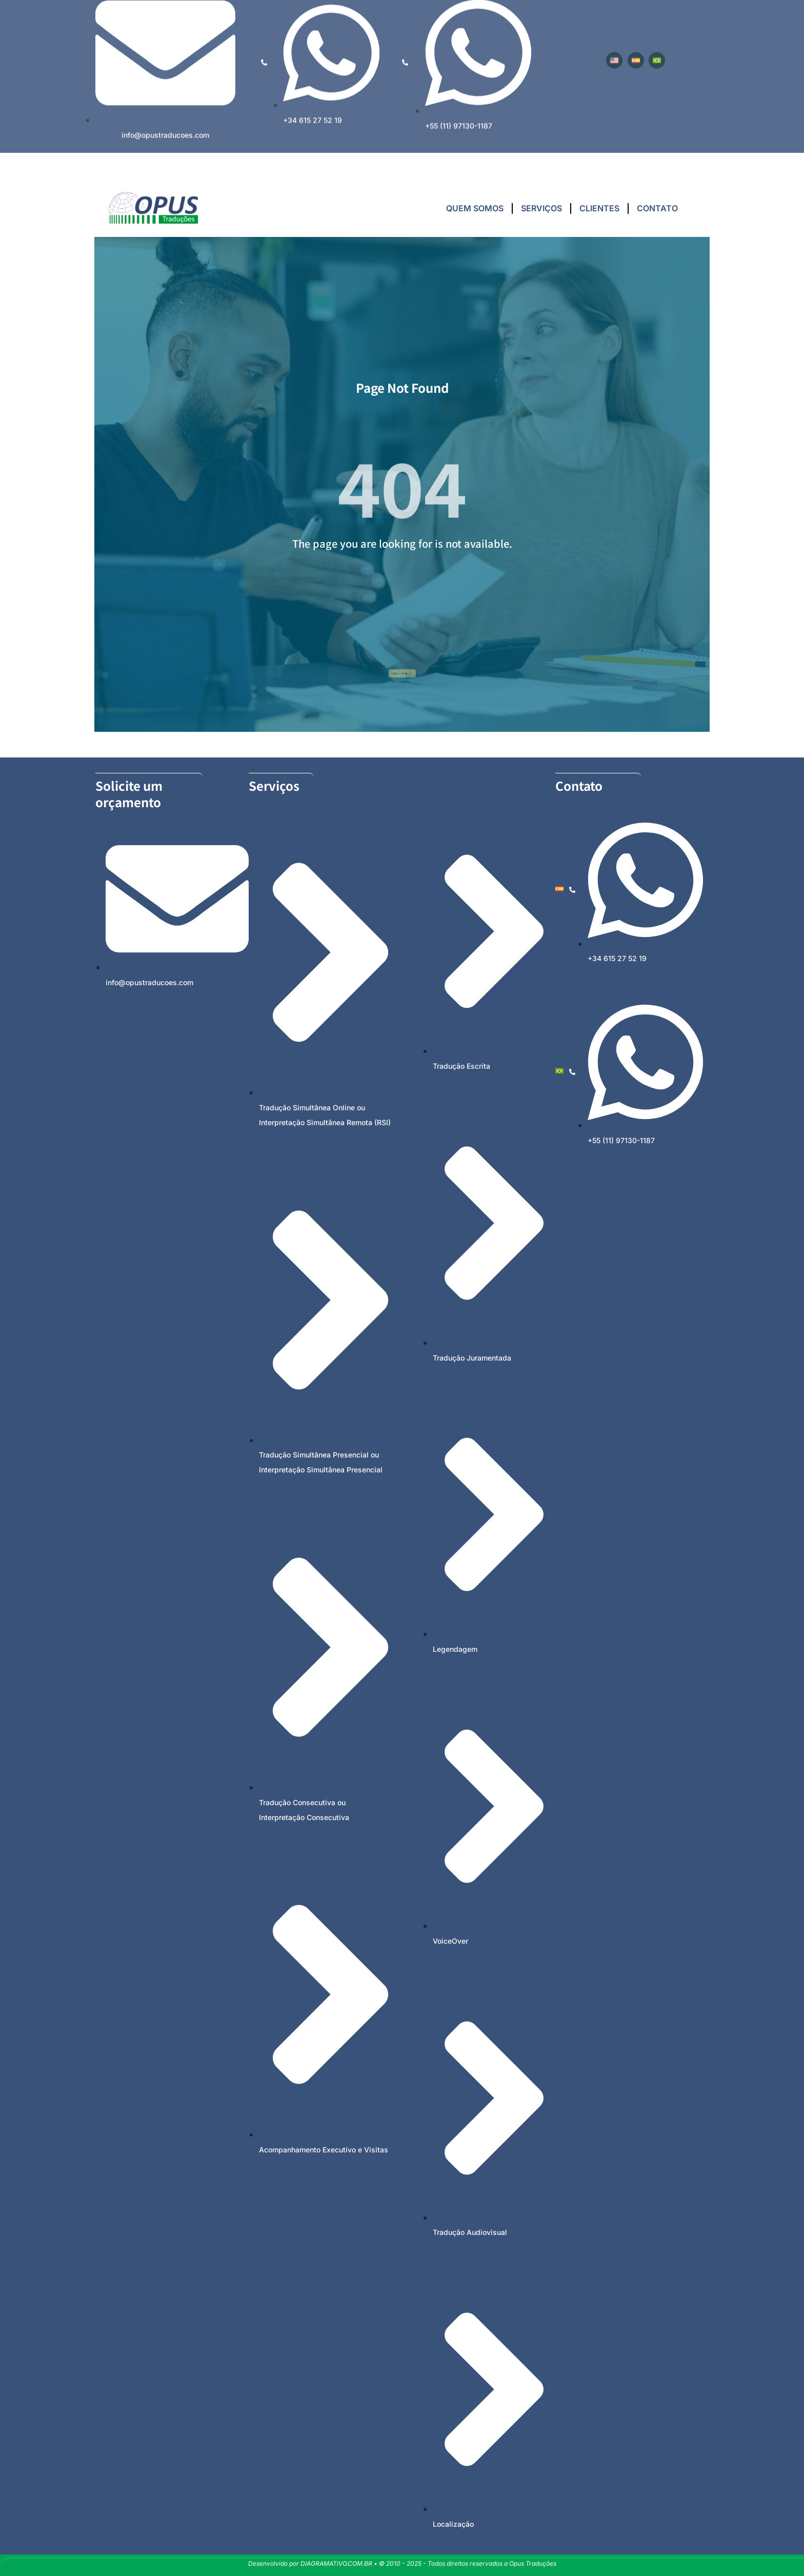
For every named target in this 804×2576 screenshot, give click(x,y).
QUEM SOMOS (475, 208)
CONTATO (657, 208)
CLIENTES (599, 208)
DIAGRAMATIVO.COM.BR (336, 2563)
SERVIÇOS (541, 208)
